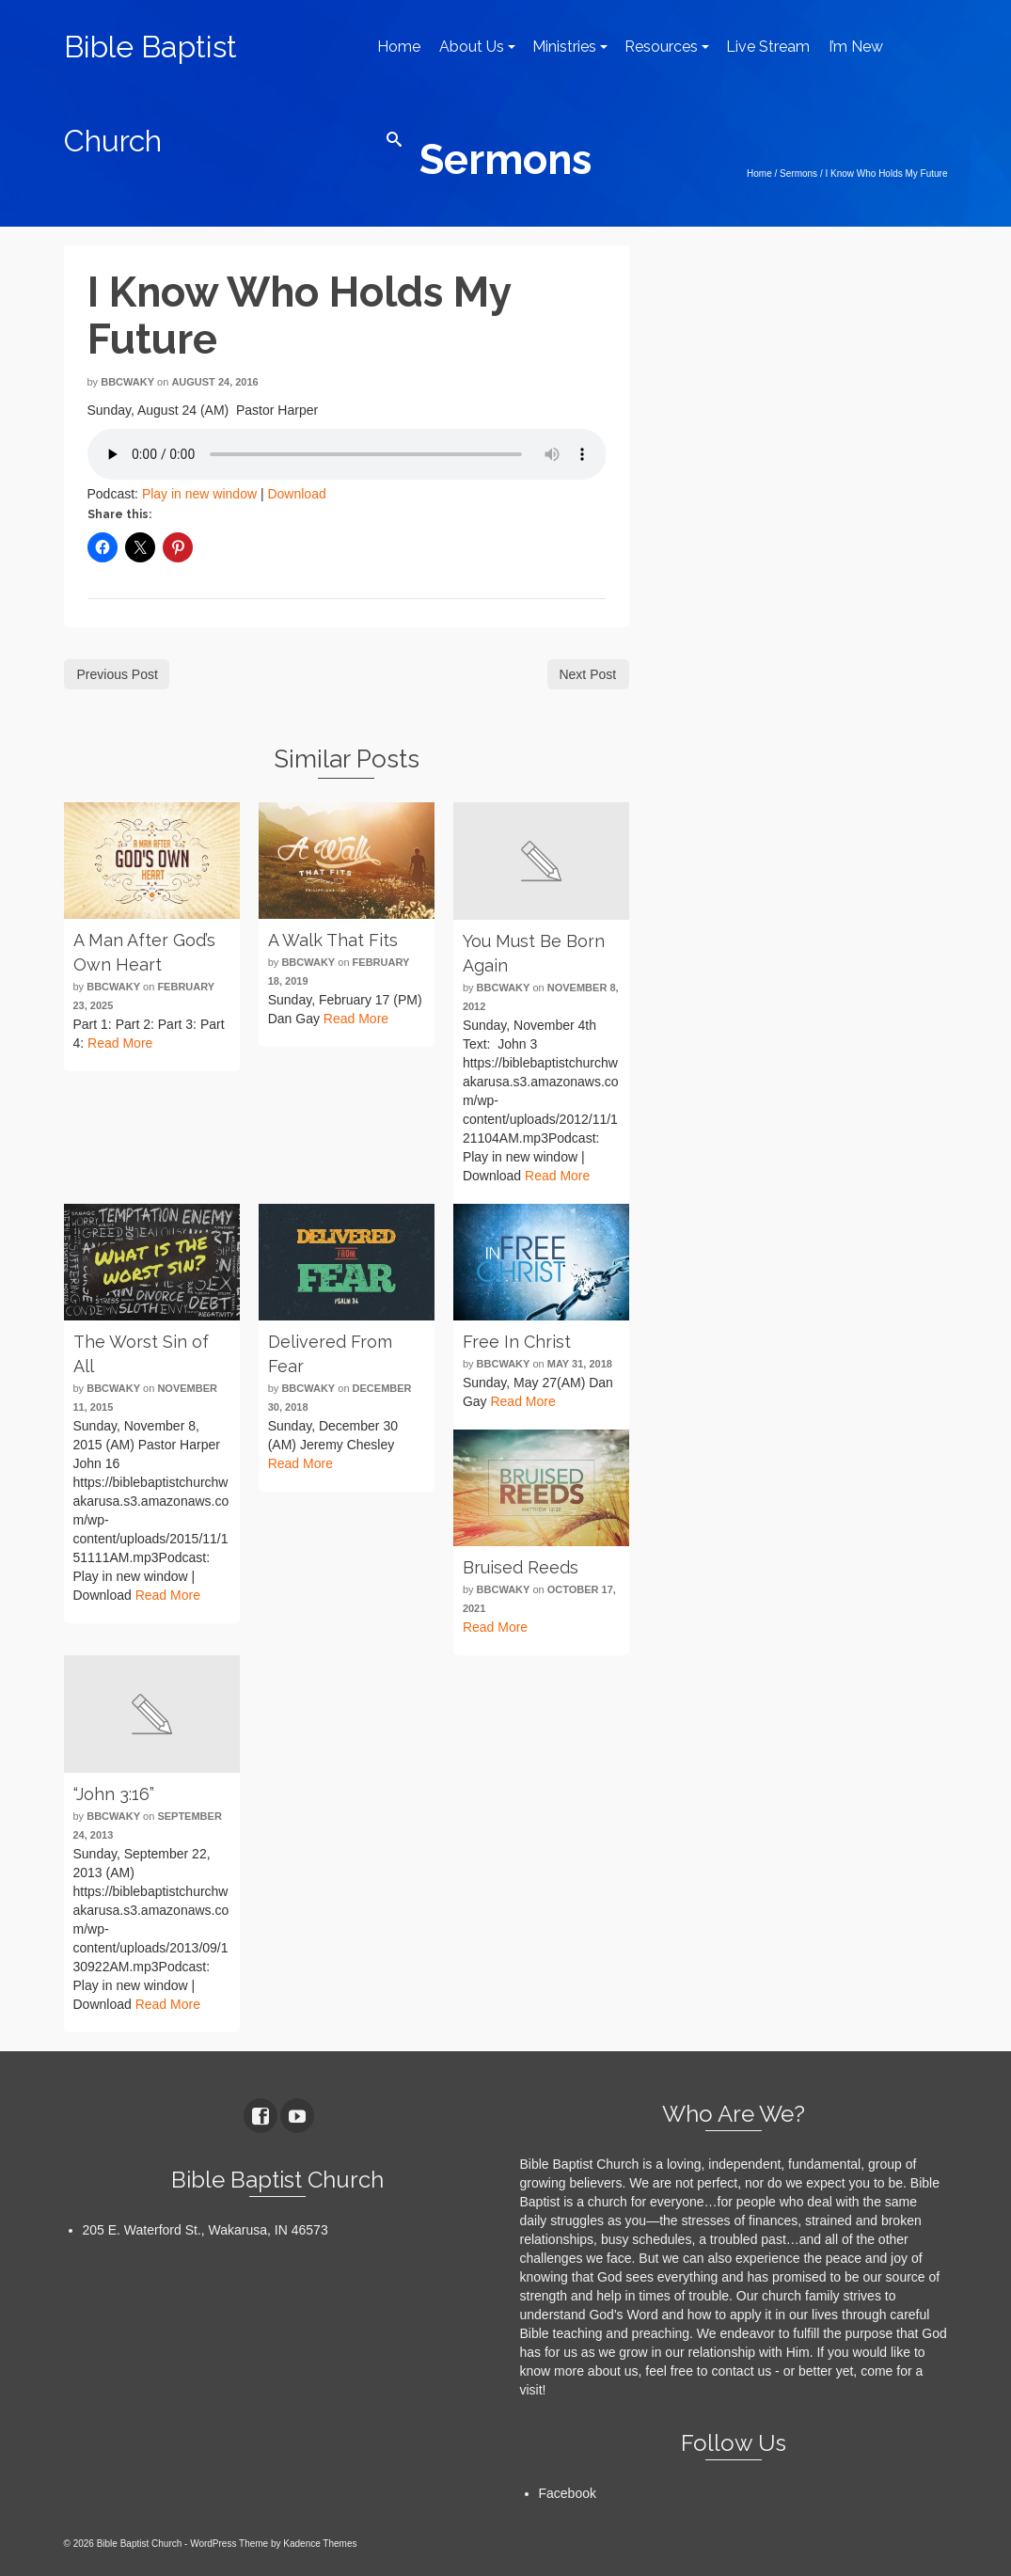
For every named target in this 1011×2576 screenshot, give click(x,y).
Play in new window (199, 493)
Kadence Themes (319, 2543)
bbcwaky (127, 381)
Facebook (567, 2493)
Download (296, 493)
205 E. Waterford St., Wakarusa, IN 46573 (205, 2229)
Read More (119, 1043)
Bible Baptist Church (150, 93)
